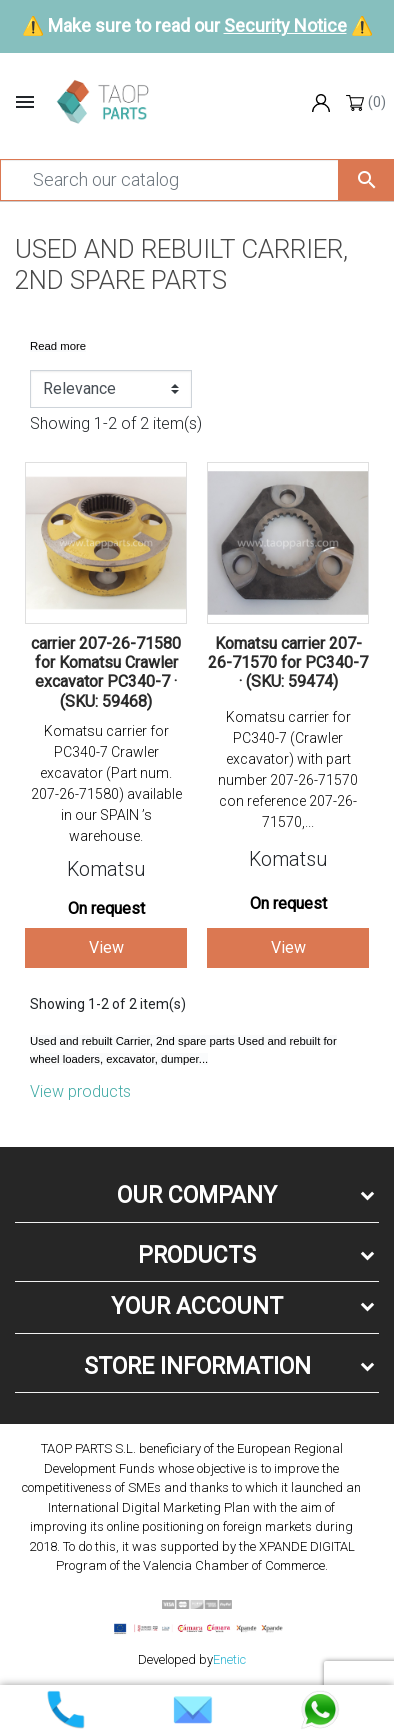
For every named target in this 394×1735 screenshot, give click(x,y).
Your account (197, 1306)
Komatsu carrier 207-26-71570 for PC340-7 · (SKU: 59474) (288, 662)
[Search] (169, 180)
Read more (58, 346)
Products (197, 1255)
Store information (197, 1366)
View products (80, 1091)
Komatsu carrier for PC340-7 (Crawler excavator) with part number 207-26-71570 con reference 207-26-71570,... (288, 769)
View (106, 947)
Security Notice (285, 25)
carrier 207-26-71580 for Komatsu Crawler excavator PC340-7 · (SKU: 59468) (106, 672)
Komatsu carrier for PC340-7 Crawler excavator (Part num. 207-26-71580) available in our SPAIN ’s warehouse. (106, 783)
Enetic (229, 1659)
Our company (197, 1195)
